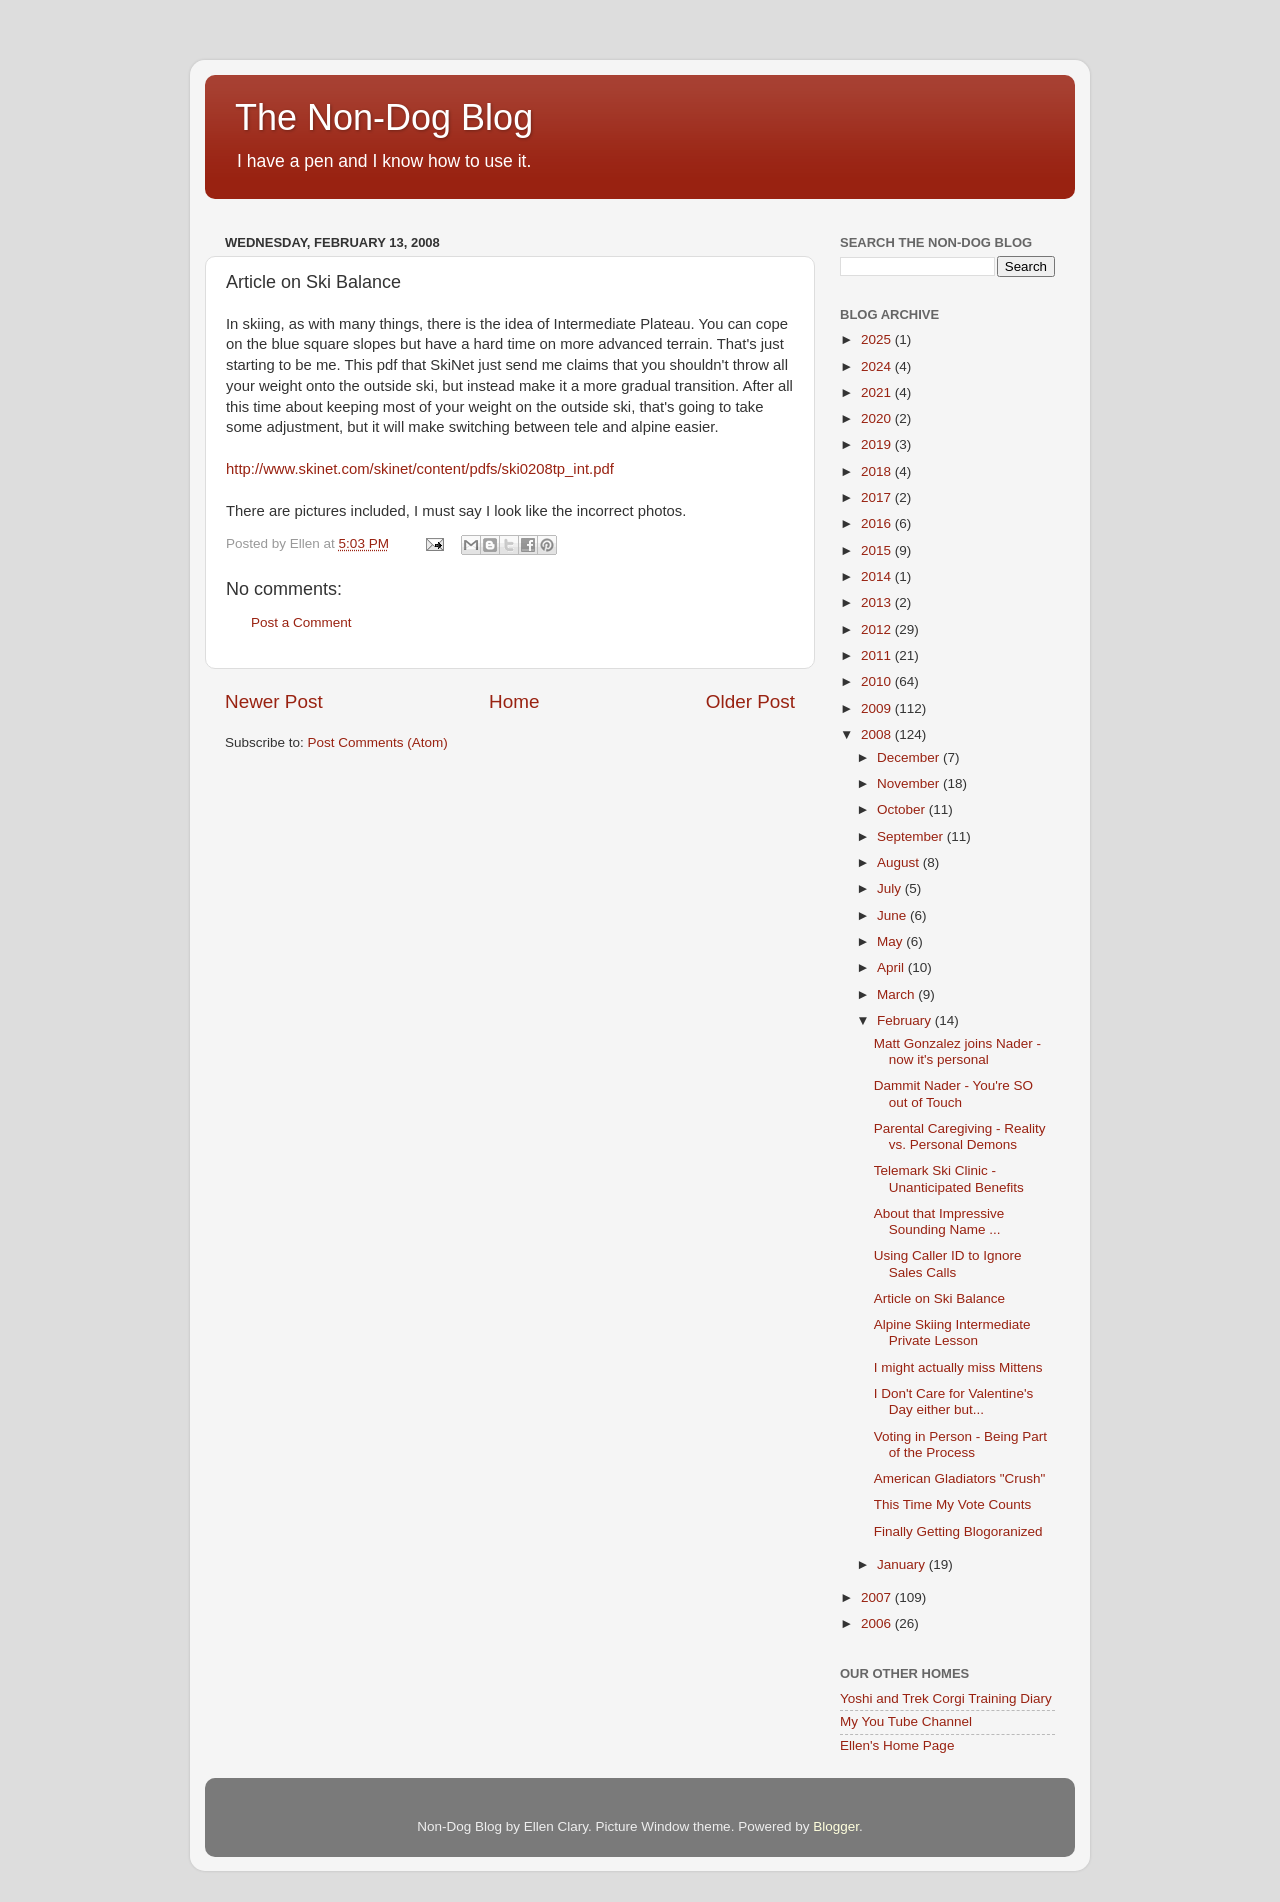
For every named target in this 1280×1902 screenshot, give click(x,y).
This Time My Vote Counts (953, 1504)
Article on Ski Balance (939, 1298)
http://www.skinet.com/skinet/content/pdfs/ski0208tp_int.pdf (420, 469)
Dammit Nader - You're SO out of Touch (953, 1093)
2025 (878, 339)
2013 (878, 602)
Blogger (836, 1826)
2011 (878, 655)
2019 (878, 444)
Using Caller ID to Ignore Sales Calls (948, 1263)
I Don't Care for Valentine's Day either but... (953, 1401)
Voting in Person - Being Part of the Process (960, 1444)
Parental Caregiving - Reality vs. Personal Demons (960, 1136)
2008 (878, 734)
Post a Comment (301, 622)
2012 (878, 629)
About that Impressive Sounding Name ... (939, 1221)
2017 (878, 497)
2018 (878, 471)
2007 (878, 1597)
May (891, 941)
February (906, 1020)
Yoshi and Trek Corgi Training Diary (946, 1698)
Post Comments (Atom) (378, 742)
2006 (878, 1623)
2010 (878, 681)
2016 (878, 523)
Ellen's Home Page (897, 1745)
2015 (878, 550)
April (892, 967)
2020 (878, 418)
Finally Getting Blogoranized (958, 1531)
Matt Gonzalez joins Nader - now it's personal (957, 1051)
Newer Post (274, 701)
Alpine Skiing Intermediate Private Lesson (952, 1332)
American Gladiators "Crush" (960, 1478)
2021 (878, 392)
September (912, 836)
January (903, 1564)
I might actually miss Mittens (958, 1367)
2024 (878, 366)
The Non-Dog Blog (384, 117)
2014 (878, 576)
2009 (878, 708)
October (903, 809)
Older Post (750, 701)
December (910, 757)
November (910, 783)
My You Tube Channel (906, 1721)
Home (514, 701)
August (900, 862)
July (891, 888)
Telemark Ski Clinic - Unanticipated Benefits (949, 1178)
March (897, 994)
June (893, 915)
